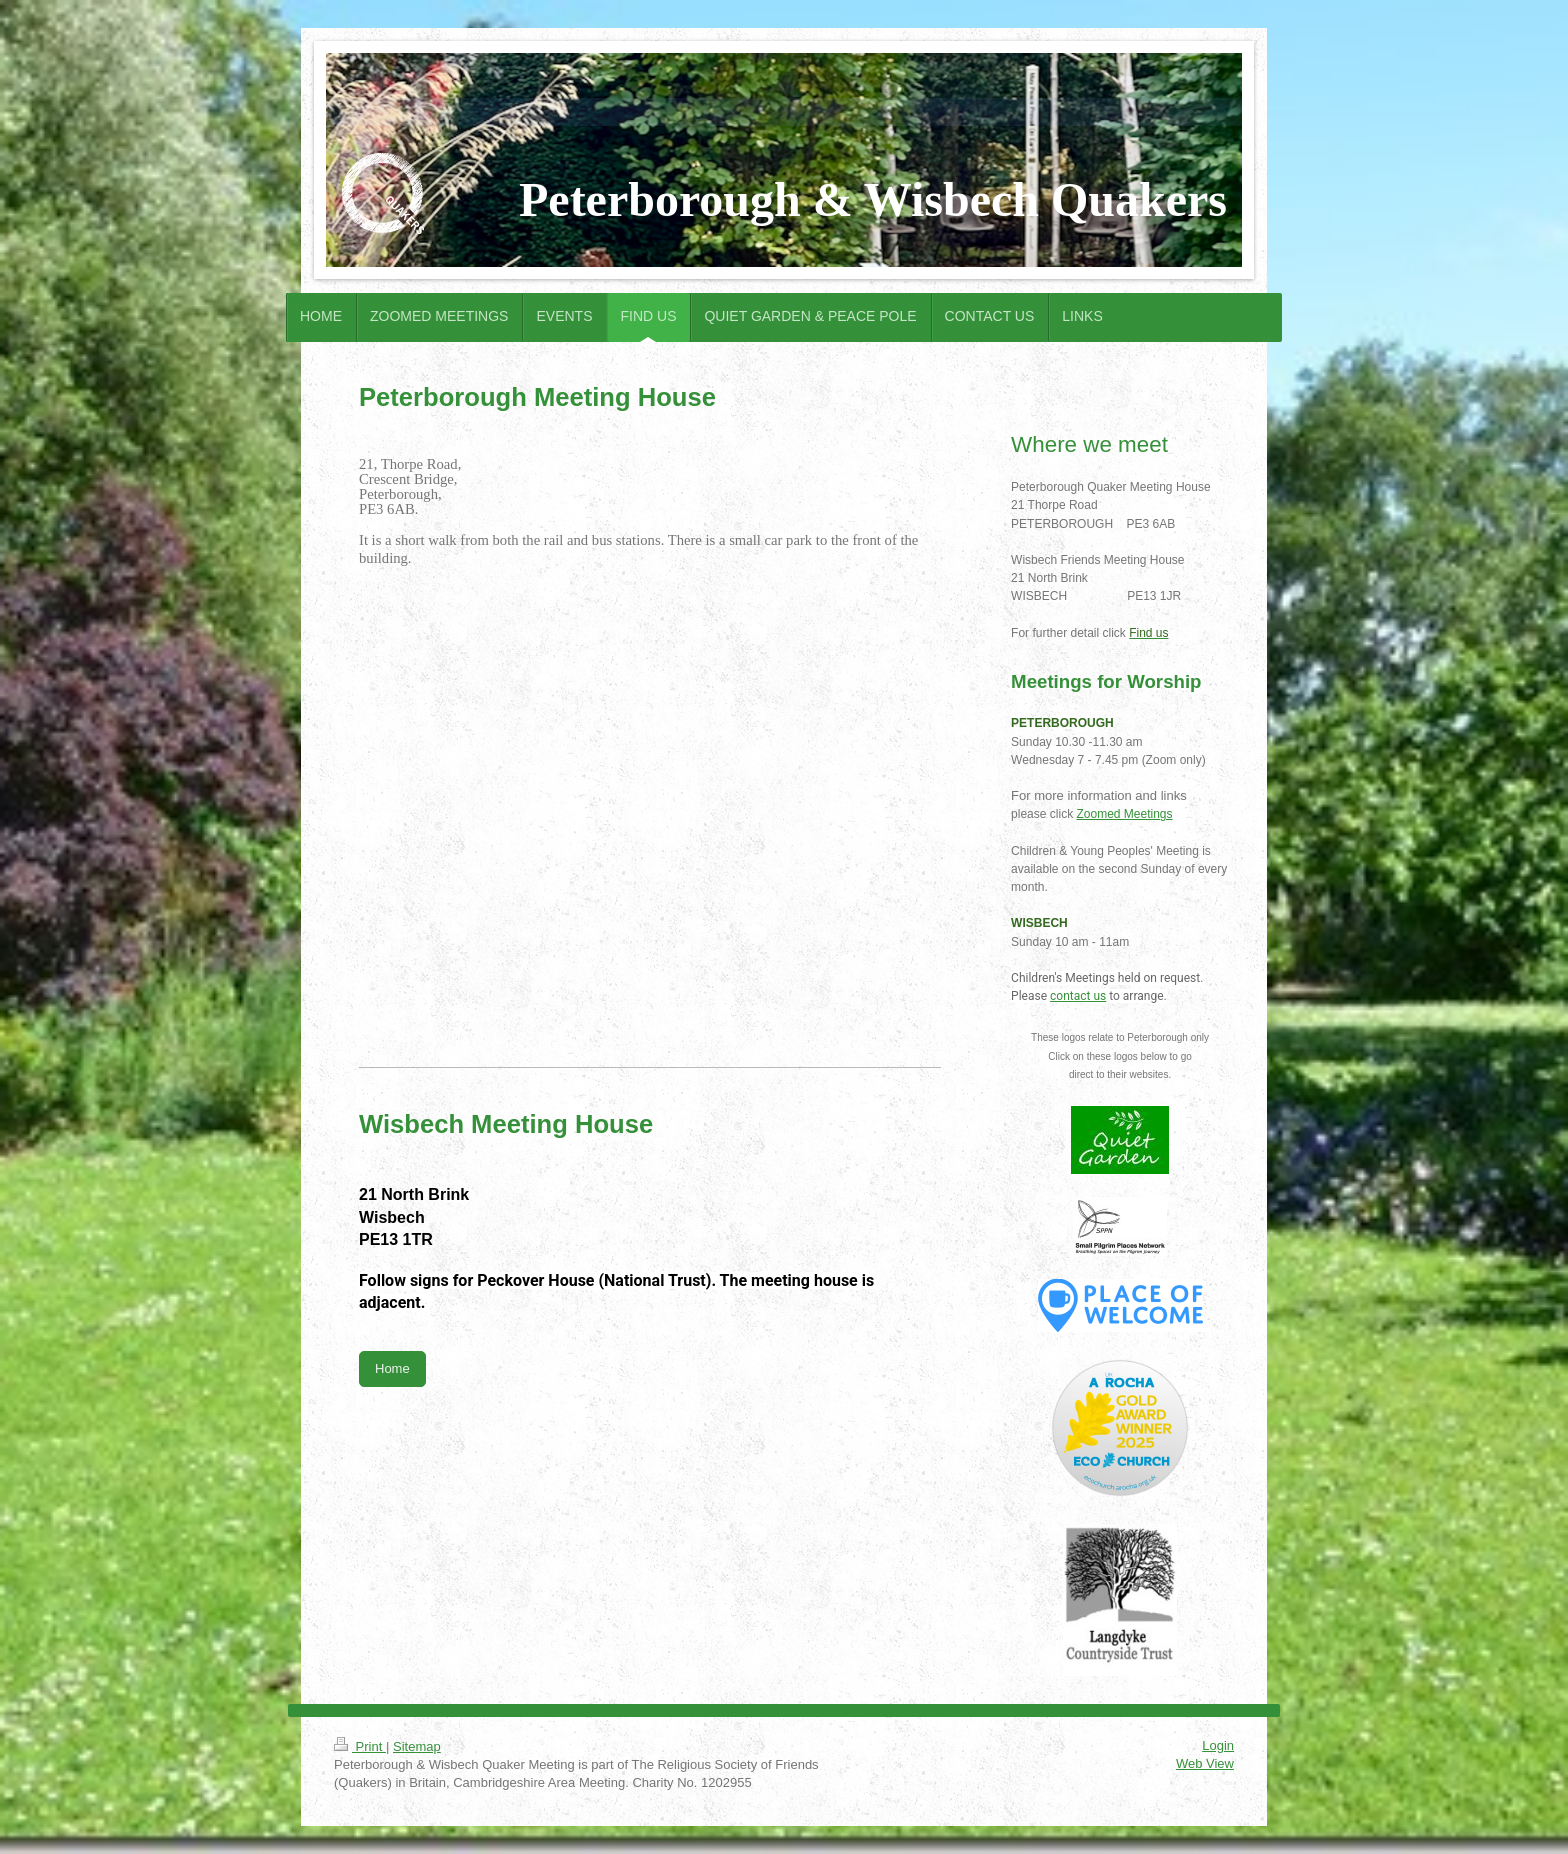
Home (392, 1368)
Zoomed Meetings (1124, 814)
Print (360, 1746)
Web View (1205, 1763)
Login (1218, 1745)
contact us (1078, 996)
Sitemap (417, 1746)
